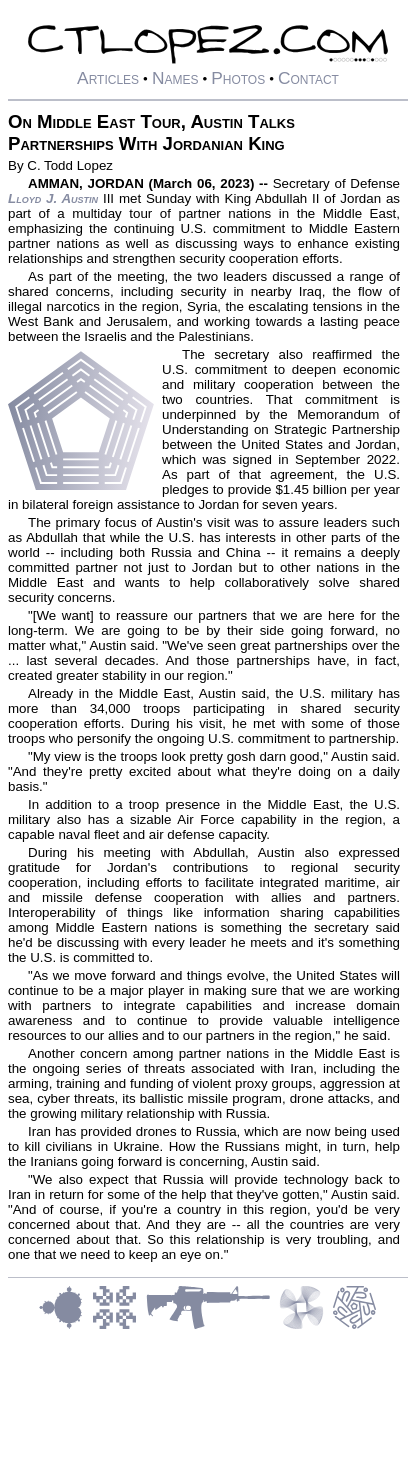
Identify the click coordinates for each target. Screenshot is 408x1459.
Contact (308, 78)
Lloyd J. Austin (53, 198)
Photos (238, 78)
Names (175, 78)
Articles (108, 78)
